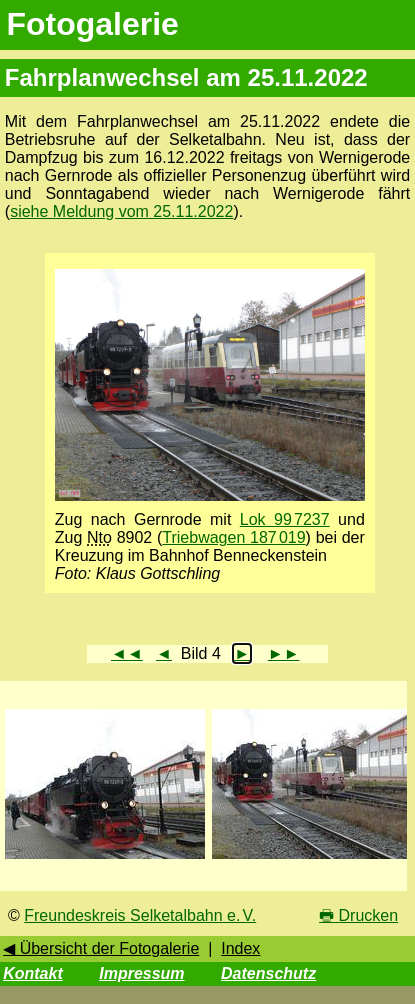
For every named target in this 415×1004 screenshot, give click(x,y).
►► (284, 653)
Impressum (141, 973)
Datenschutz (268, 973)
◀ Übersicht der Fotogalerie (101, 948)
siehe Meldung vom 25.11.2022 (121, 211)
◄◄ (127, 653)
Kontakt (33, 973)
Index (240, 948)
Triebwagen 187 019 (233, 537)
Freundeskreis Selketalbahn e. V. (140, 915)
